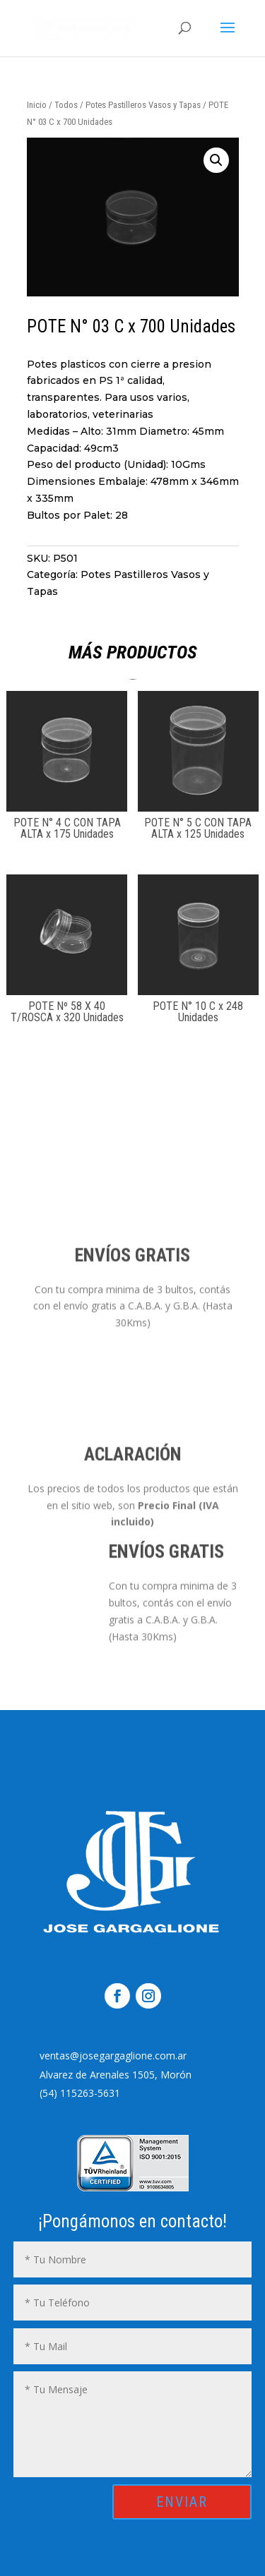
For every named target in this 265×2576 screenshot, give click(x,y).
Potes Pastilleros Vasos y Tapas (143, 105)
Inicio (37, 105)
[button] (176, 160)
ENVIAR (182, 2501)
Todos (66, 105)
